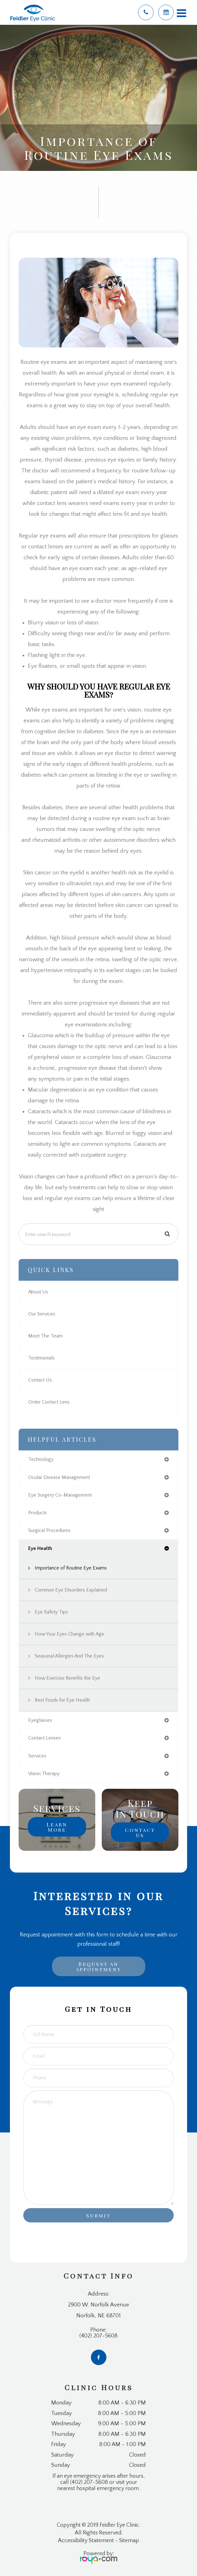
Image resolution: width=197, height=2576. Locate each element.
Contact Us (40, 1380)
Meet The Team (45, 1336)
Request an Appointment (98, 1966)
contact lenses (44, 1738)
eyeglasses (40, 1720)
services (37, 1756)
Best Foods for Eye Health (62, 1700)
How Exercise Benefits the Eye (67, 1678)
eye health (40, 1548)
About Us (38, 1292)
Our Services (41, 1314)
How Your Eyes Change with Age (69, 1634)
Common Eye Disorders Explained (71, 1590)
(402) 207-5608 (98, 2336)
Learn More (57, 1827)
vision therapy (44, 1773)
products (37, 1513)
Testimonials (41, 1358)
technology (40, 1459)
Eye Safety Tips (51, 1612)
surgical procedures (49, 1530)
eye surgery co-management (60, 1495)
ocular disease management (59, 1477)
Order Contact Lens (48, 1402)
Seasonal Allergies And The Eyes (69, 1656)
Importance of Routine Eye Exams (71, 1568)
